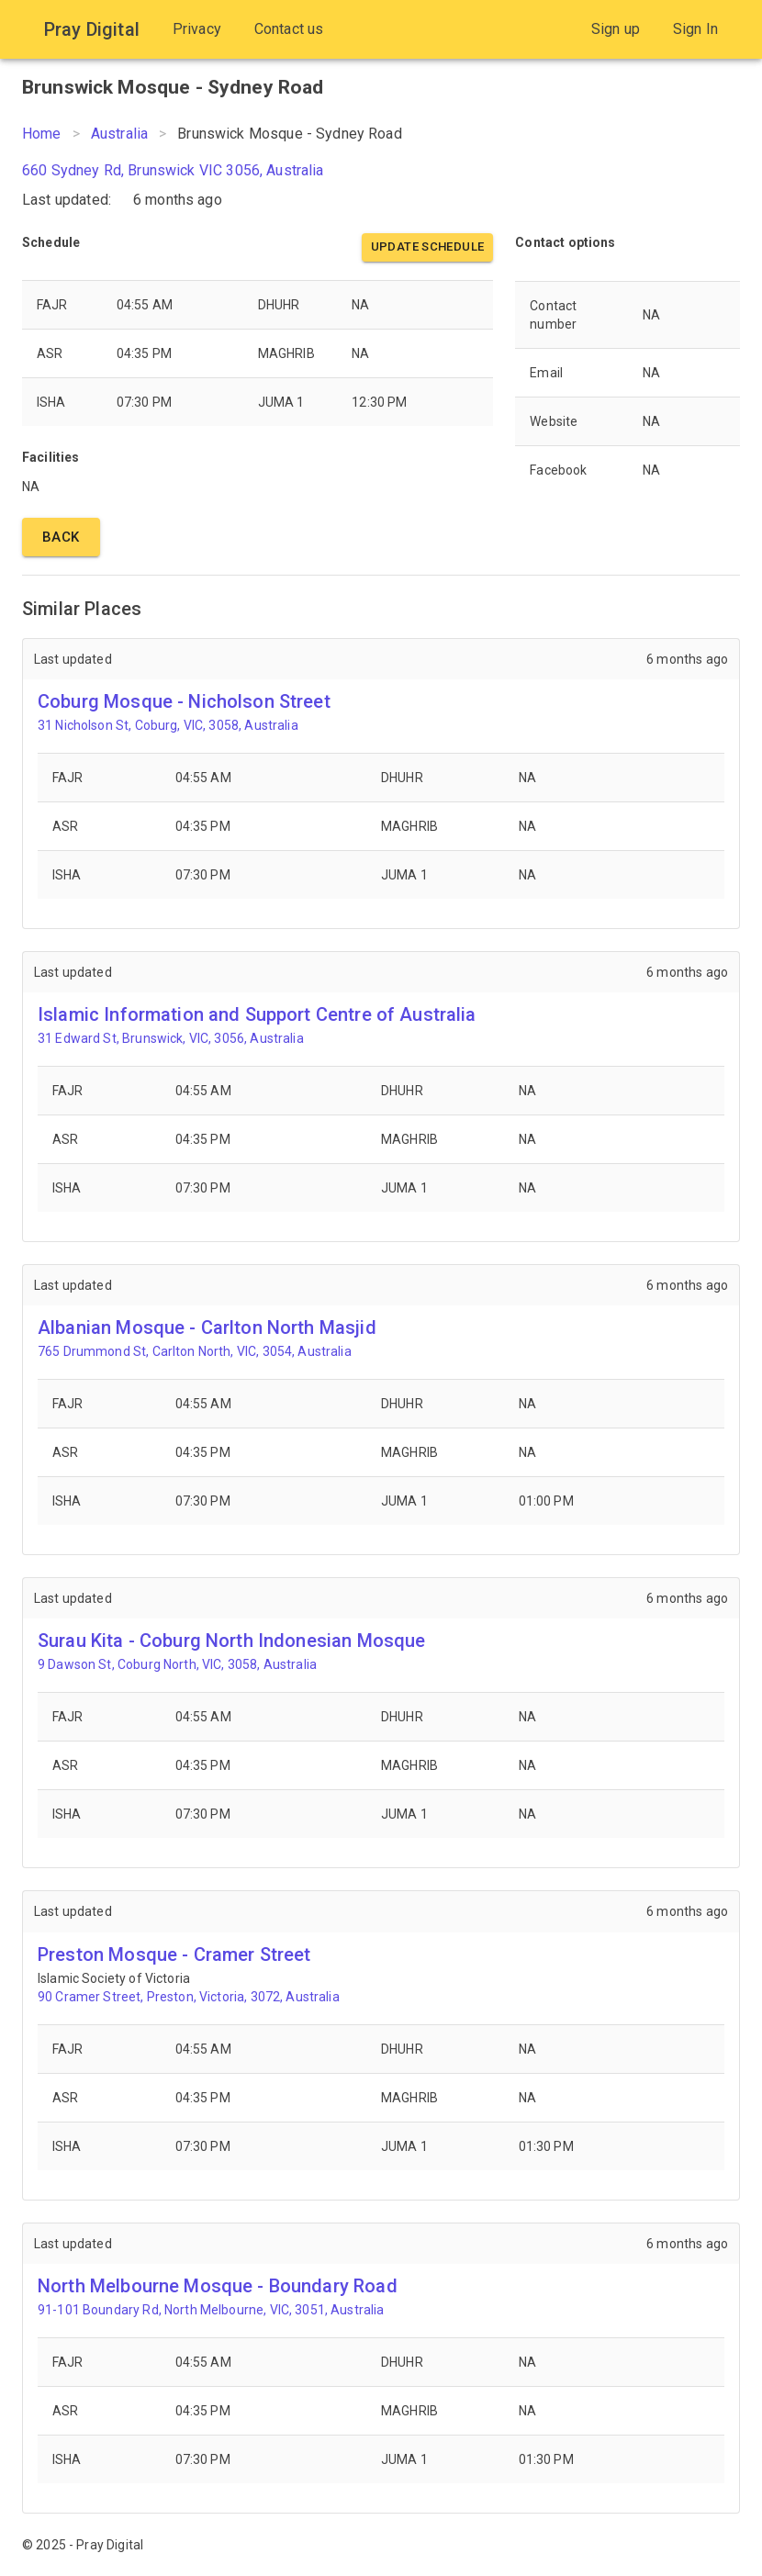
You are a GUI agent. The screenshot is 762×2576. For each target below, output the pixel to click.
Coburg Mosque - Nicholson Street (184, 701)
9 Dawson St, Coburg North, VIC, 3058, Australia (177, 1664)
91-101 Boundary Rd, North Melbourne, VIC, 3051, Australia (211, 2309)
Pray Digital (92, 29)
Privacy (197, 29)
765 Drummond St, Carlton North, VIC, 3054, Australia (195, 1351)
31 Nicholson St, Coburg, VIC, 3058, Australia (168, 725)
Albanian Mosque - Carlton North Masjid (207, 1327)
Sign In (695, 29)
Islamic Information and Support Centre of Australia (257, 1014)
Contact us (289, 29)
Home (42, 133)
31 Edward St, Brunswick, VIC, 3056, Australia (171, 1038)
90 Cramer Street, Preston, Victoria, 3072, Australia (189, 1996)
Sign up (615, 29)
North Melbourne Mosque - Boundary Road (218, 2286)
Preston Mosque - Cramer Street (174, 1954)
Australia (119, 133)
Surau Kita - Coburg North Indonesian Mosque (231, 1641)
